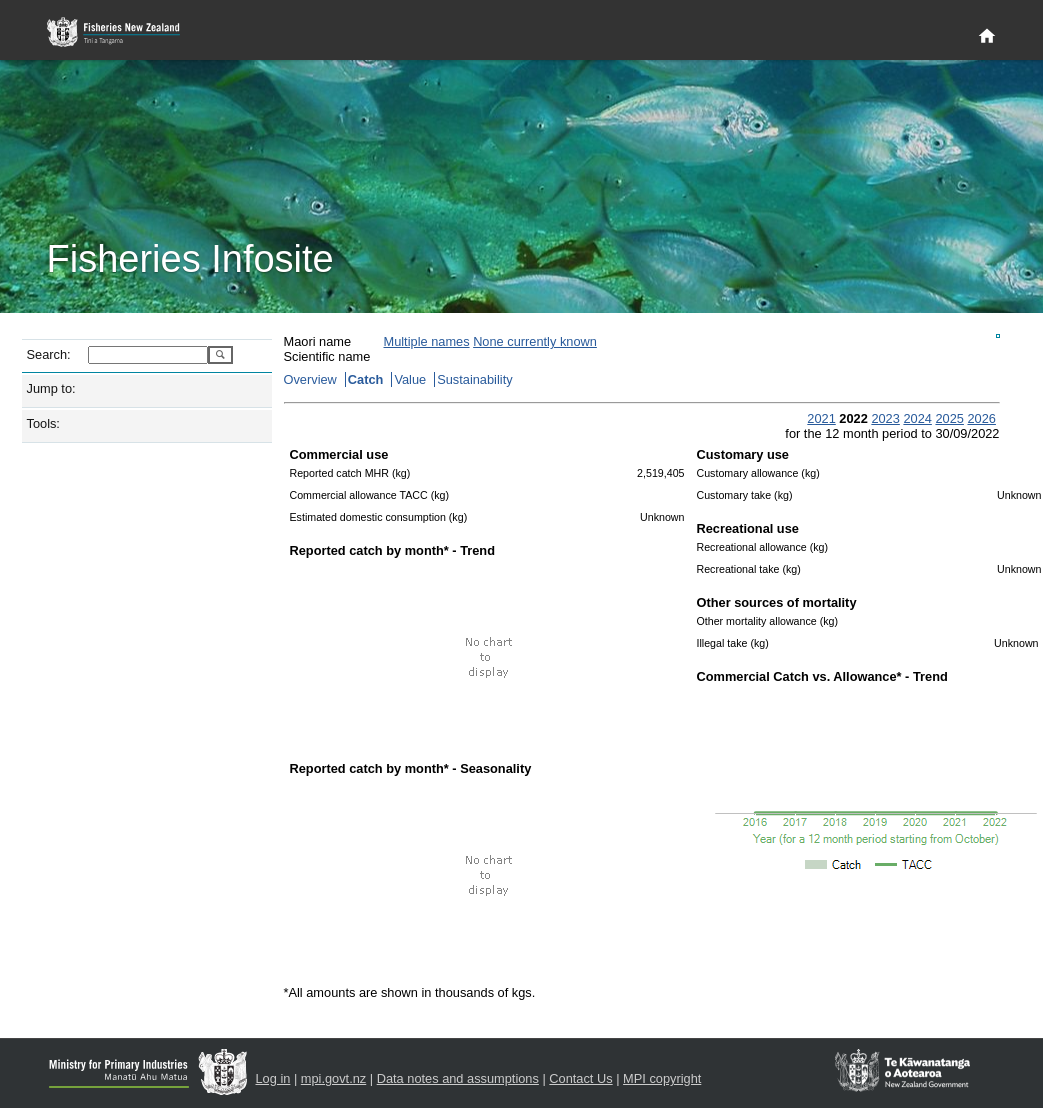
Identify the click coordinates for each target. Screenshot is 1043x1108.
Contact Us (580, 1078)
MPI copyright (662, 1078)
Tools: (43, 423)
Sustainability (474, 379)
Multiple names (427, 341)
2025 (949, 418)
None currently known (535, 341)
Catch (366, 379)
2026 (981, 418)
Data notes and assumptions (458, 1078)
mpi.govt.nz (333, 1078)
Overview (310, 379)
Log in (273, 1078)
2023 (885, 418)
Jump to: (51, 388)
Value (410, 379)
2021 (821, 418)
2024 (917, 418)
